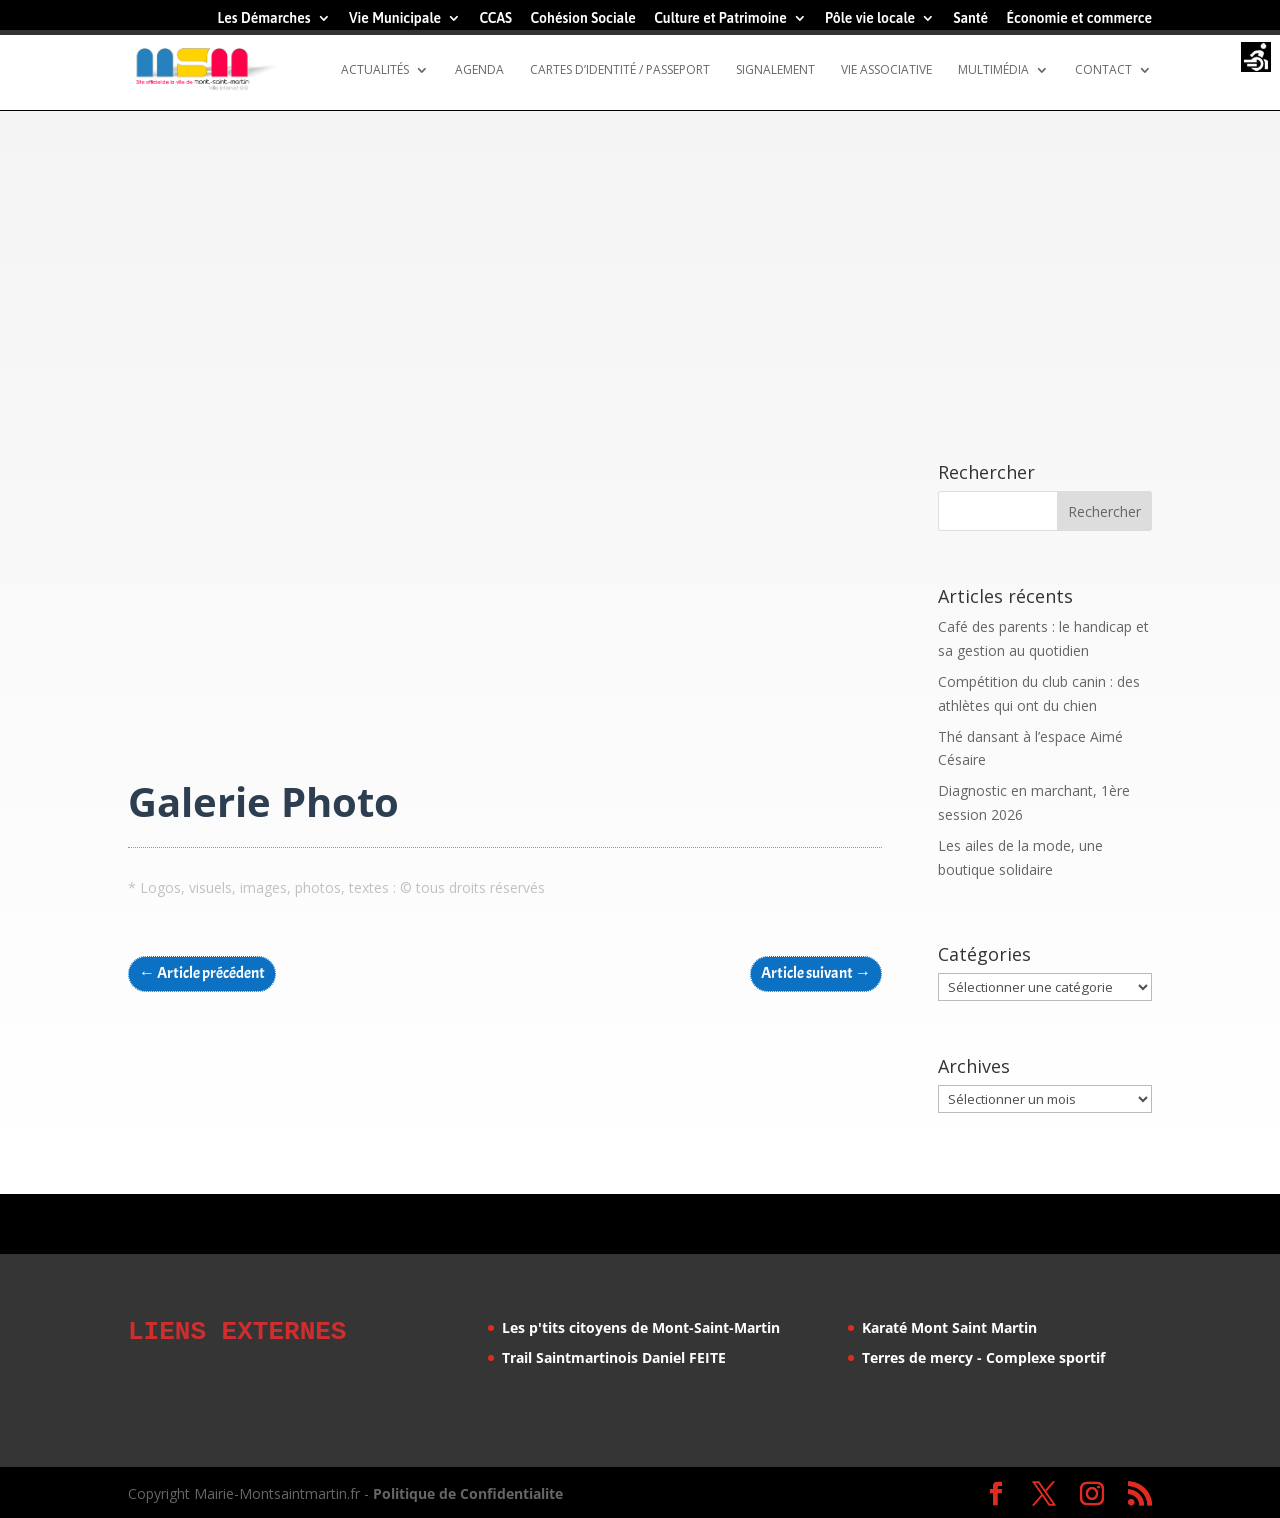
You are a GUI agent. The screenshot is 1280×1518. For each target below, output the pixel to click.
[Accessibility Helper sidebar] (1256, 59)
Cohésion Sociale (582, 18)
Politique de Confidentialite (468, 1490)
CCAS (495, 18)
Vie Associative (886, 70)
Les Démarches (263, 18)
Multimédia (993, 70)
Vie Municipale (395, 18)
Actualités (375, 70)
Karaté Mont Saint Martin (949, 1327)
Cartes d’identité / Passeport (620, 70)
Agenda (479, 70)
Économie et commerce (1079, 18)
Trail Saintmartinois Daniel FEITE (614, 1357)
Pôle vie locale (870, 18)
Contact (1103, 70)
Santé (970, 18)
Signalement (775, 70)
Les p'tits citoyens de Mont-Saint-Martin (641, 1327)
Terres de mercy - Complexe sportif (983, 1357)
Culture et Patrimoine (720, 18)
